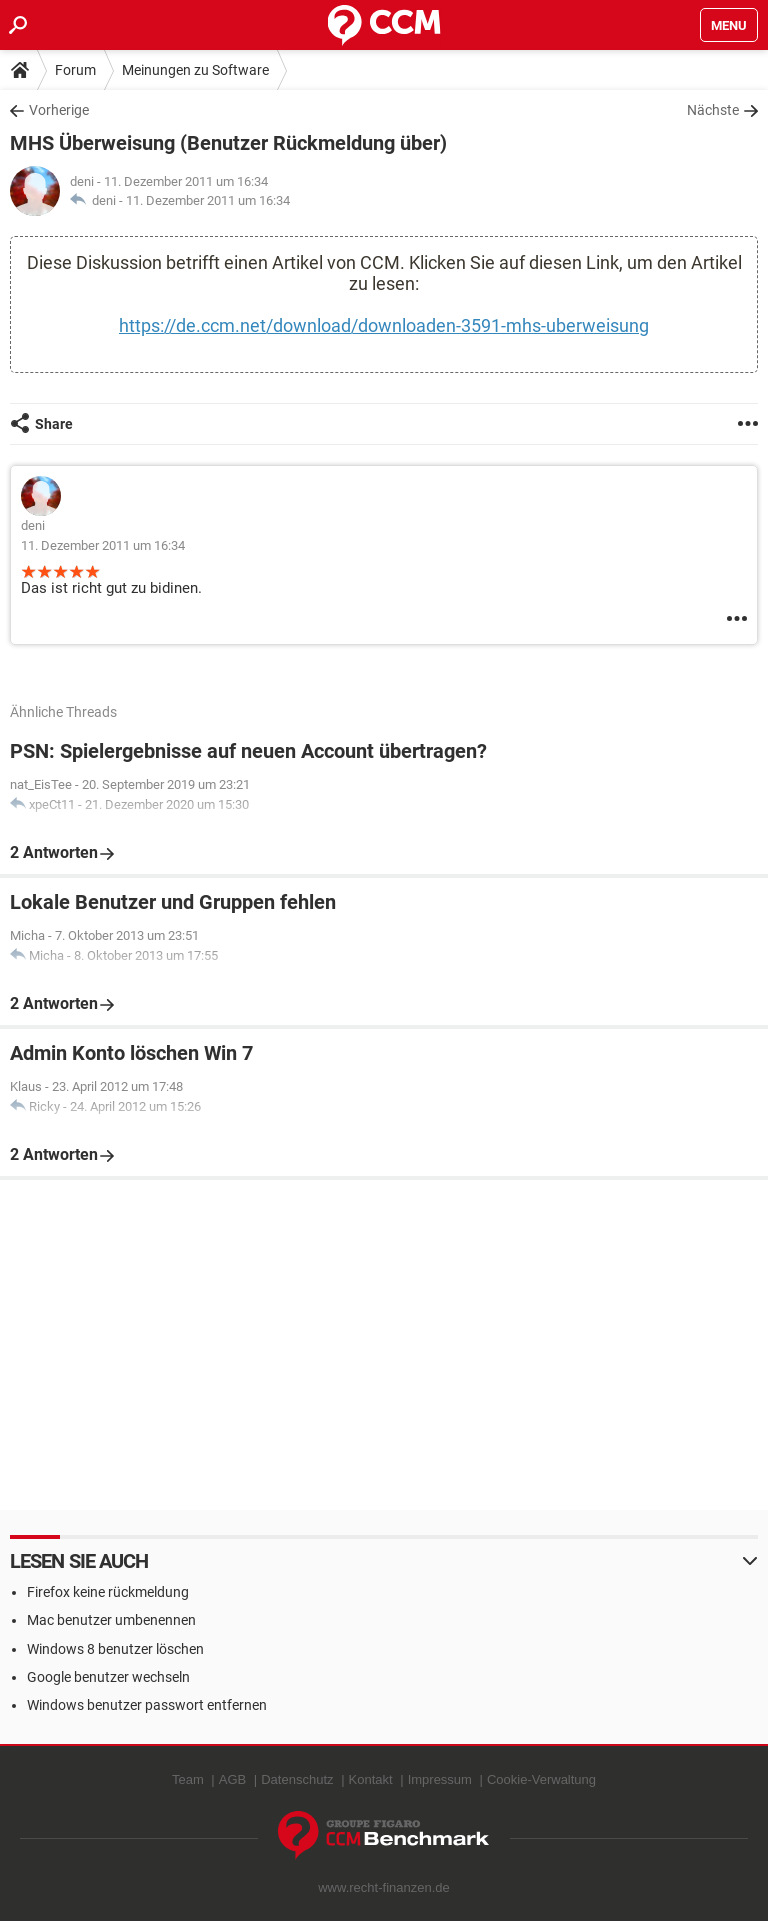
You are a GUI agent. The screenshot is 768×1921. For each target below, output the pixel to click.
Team (188, 1779)
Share (54, 424)
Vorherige (59, 110)
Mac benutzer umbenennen (111, 1620)
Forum (75, 70)
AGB (232, 1779)
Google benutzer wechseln (108, 1677)
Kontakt (371, 1779)
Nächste (713, 110)
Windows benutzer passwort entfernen (147, 1705)
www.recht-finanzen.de (384, 1887)
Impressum (440, 1779)
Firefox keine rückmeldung (108, 1592)
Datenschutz (297, 1779)
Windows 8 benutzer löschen (115, 1649)
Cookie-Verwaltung (541, 1779)
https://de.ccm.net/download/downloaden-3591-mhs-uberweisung (384, 325)
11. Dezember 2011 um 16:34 (208, 200)
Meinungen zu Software (195, 70)
